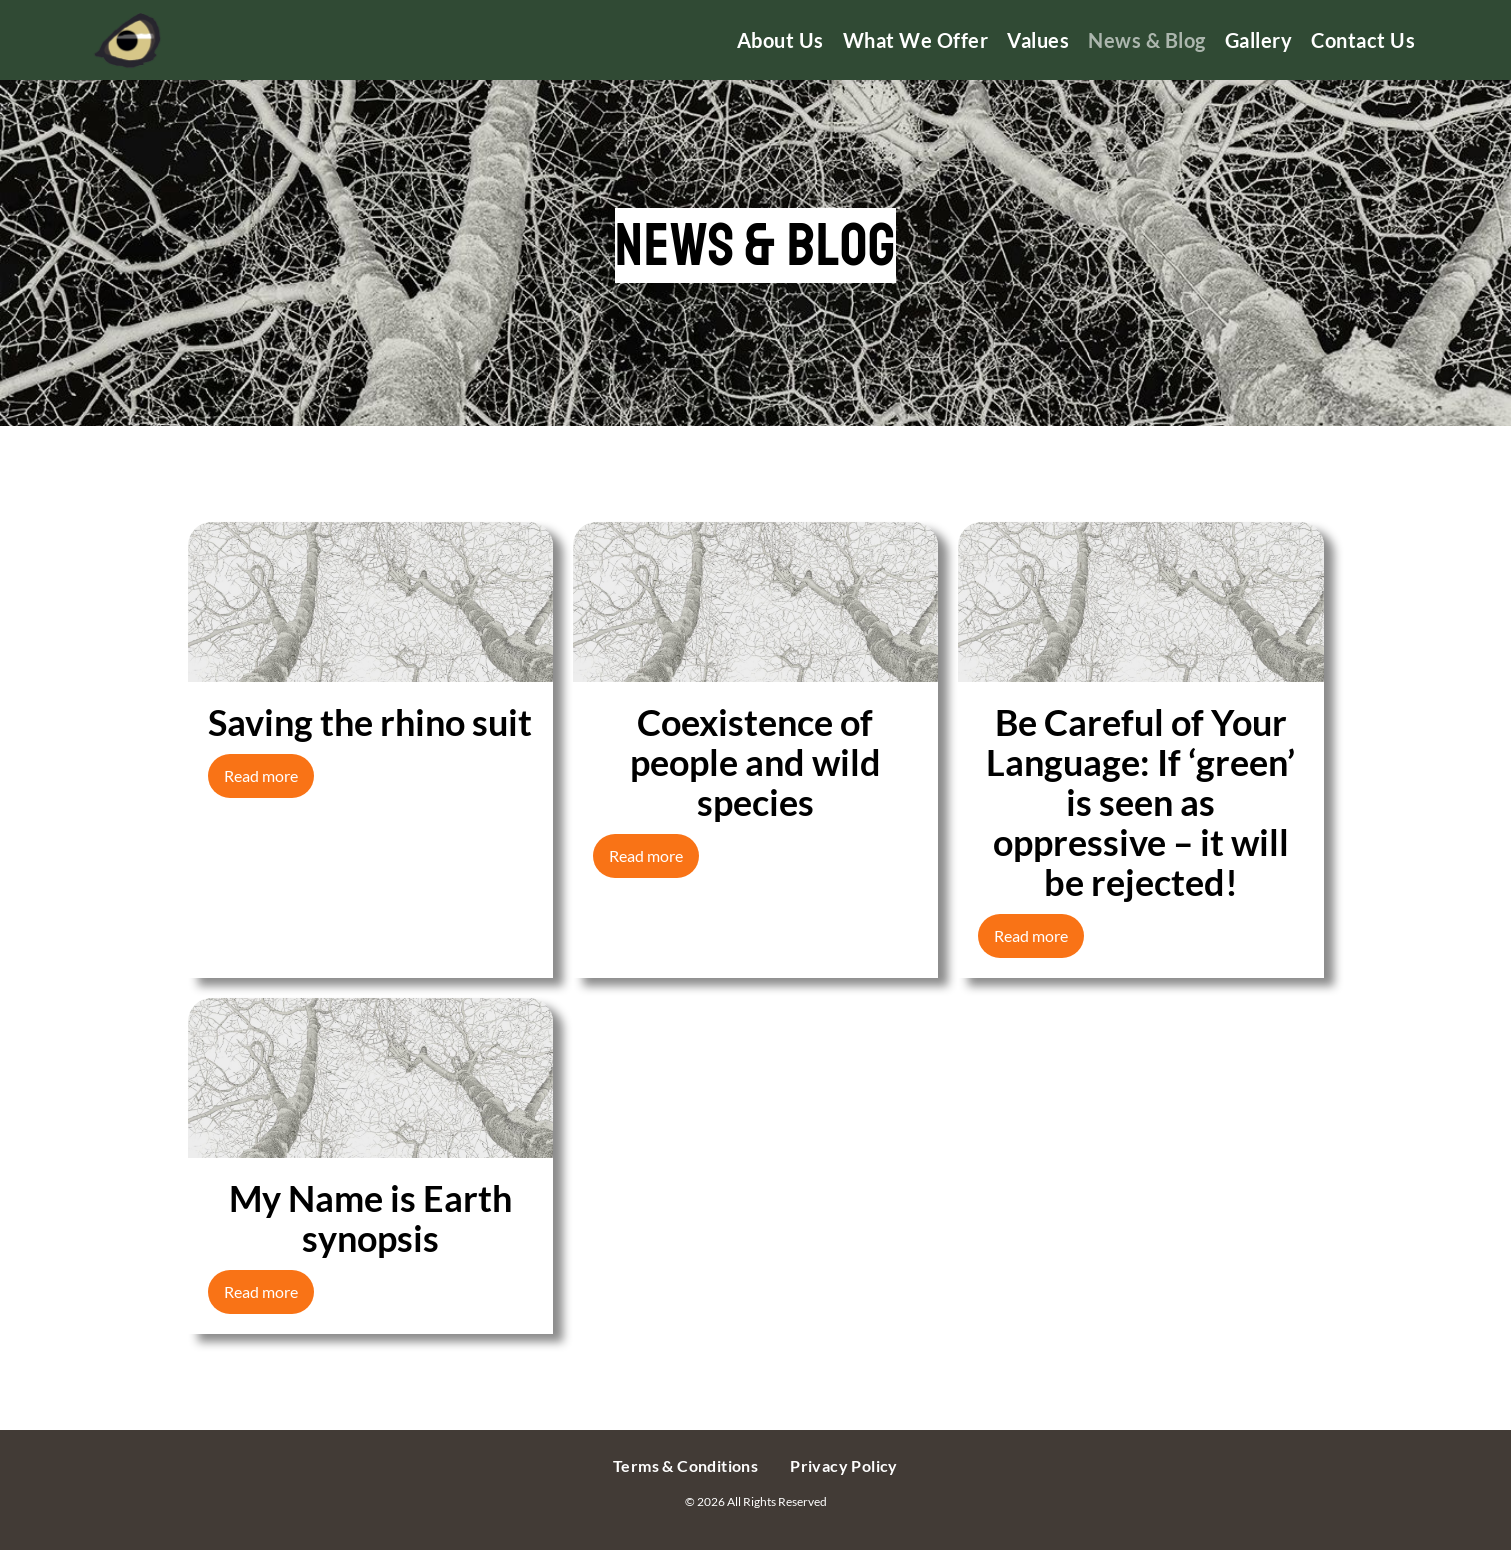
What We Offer (916, 40)
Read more (261, 775)
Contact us (1363, 40)
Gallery (1259, 40)
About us (780, 40)
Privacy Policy (844, 1465)
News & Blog (1147, 40)
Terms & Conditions (685, 1465)
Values (1038, 40)
